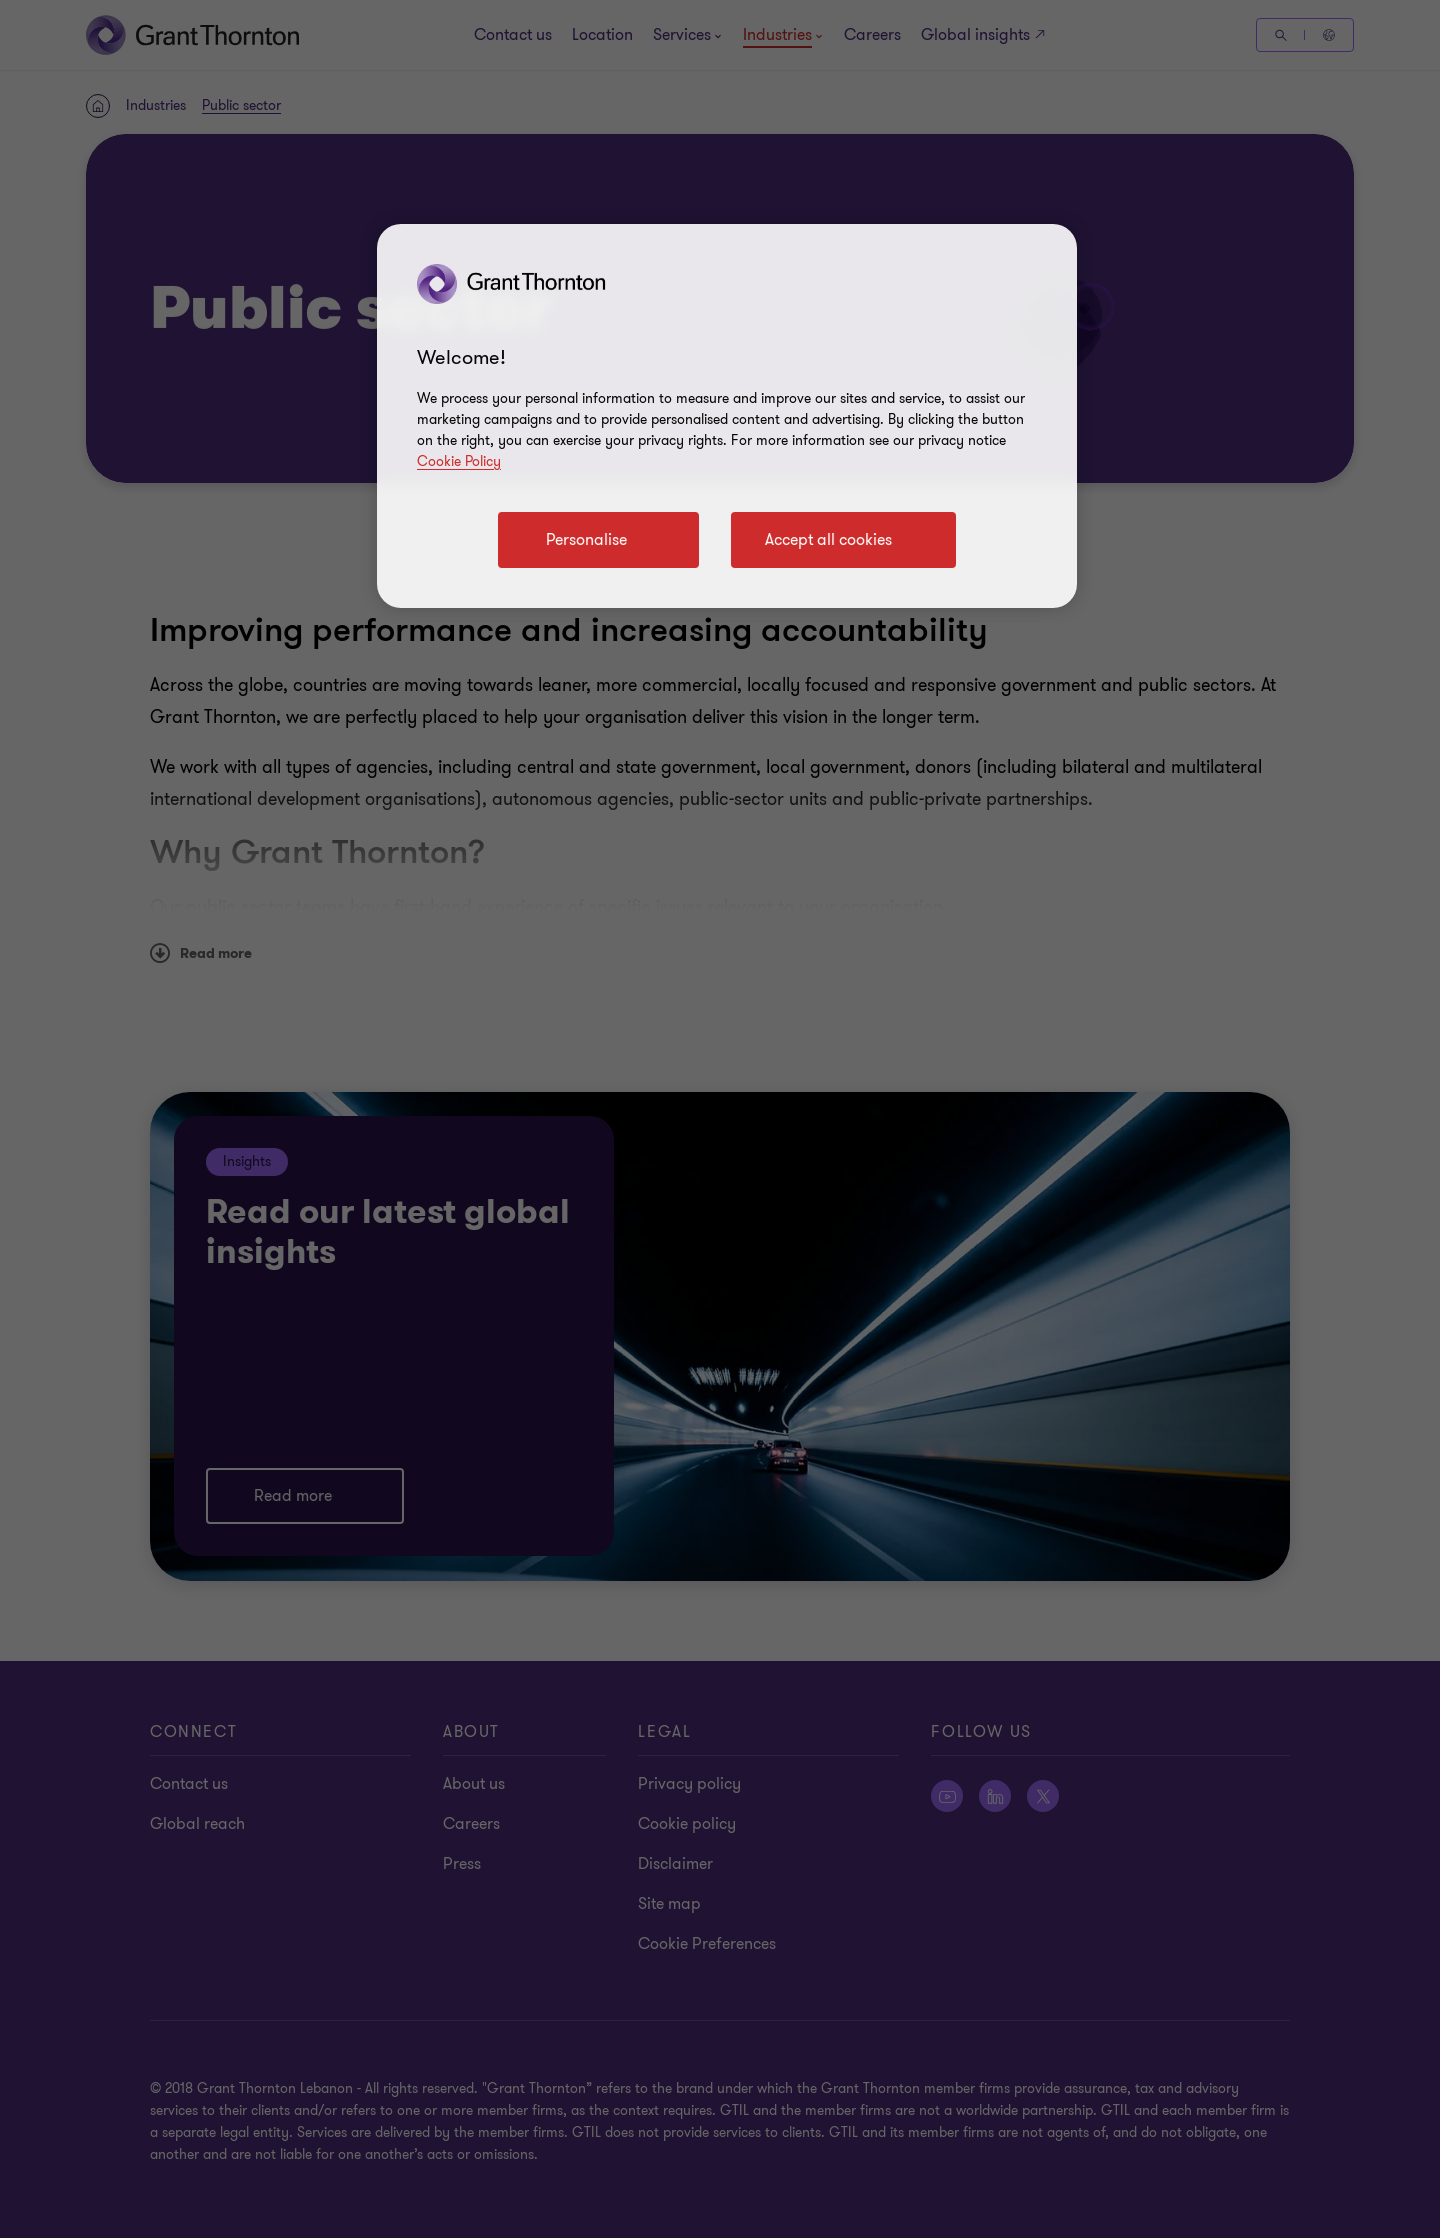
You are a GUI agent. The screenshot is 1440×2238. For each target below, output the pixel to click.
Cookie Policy (459, 461)
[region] (727, 416)
